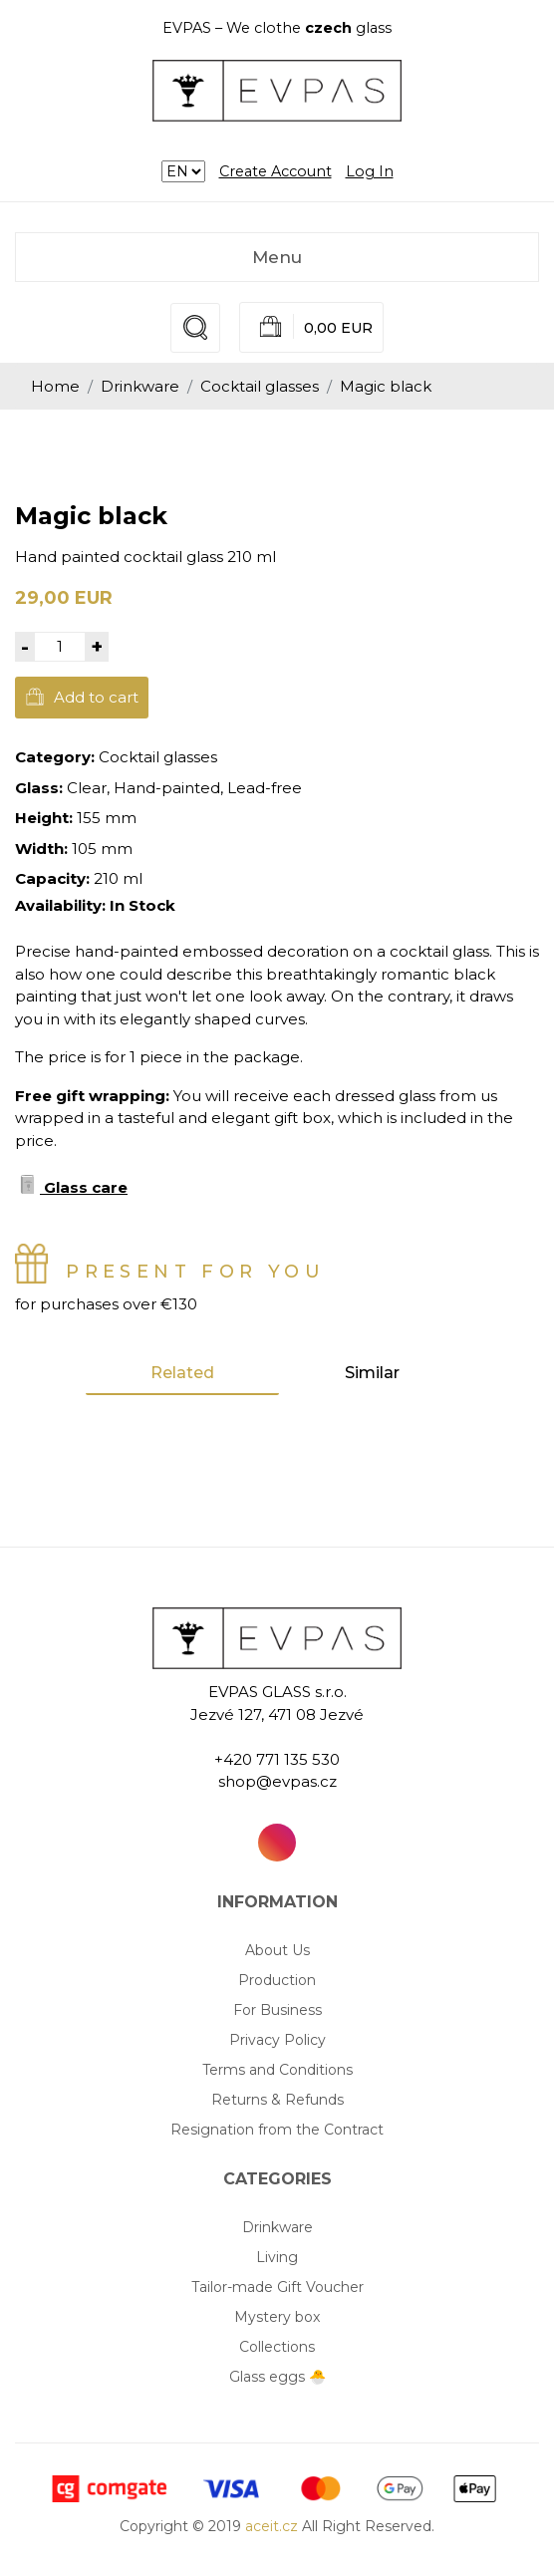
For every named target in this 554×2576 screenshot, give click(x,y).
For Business (277, 2010)
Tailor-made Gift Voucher (277, 2287)
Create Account (275, 171)
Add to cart (81, 697)
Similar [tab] (372, 1372)
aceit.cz (271, 2526)
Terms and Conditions (277, 2070)
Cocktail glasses (259, 386)
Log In (370, 171)
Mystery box (277, 2317)
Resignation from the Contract (277, 2130)
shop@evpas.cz (277, 1781)
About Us (277, 1950)
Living (277, 2257)
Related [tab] (182, 1372)
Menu (277, 257)
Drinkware (140, 386)
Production (277, 1980)
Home (55, 386)
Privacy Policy (277, 2040)
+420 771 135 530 (277, 1759)
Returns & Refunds (277, 2100)
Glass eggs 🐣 (277, 2377)
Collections (277, 2347)
